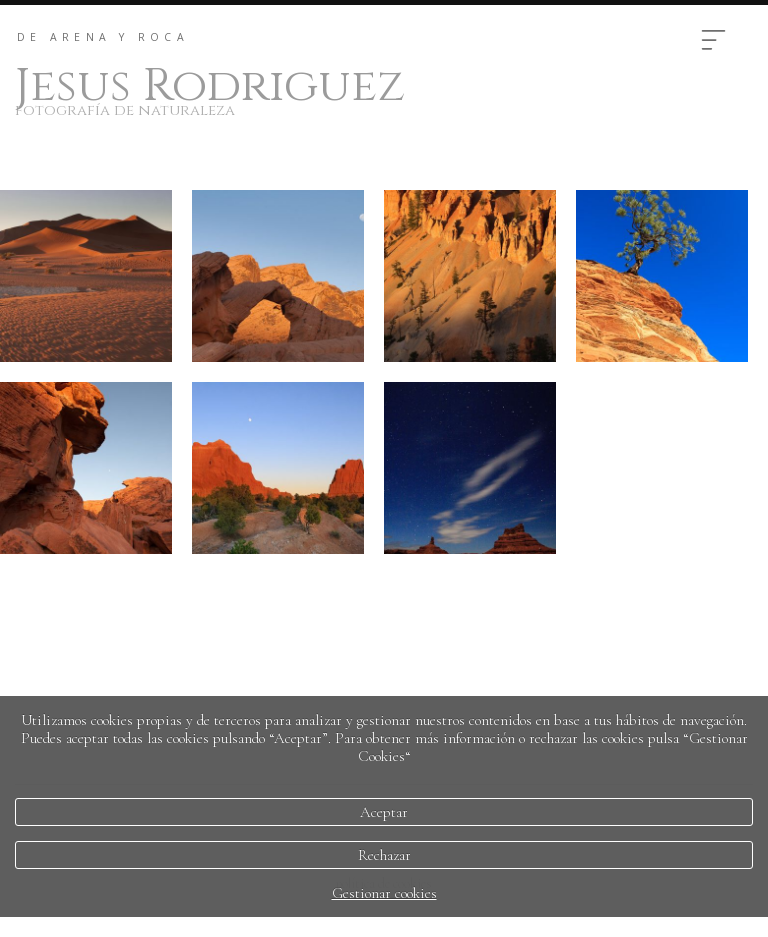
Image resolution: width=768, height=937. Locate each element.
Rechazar (384, 855)
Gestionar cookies (384, 893)
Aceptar (384, 812)
